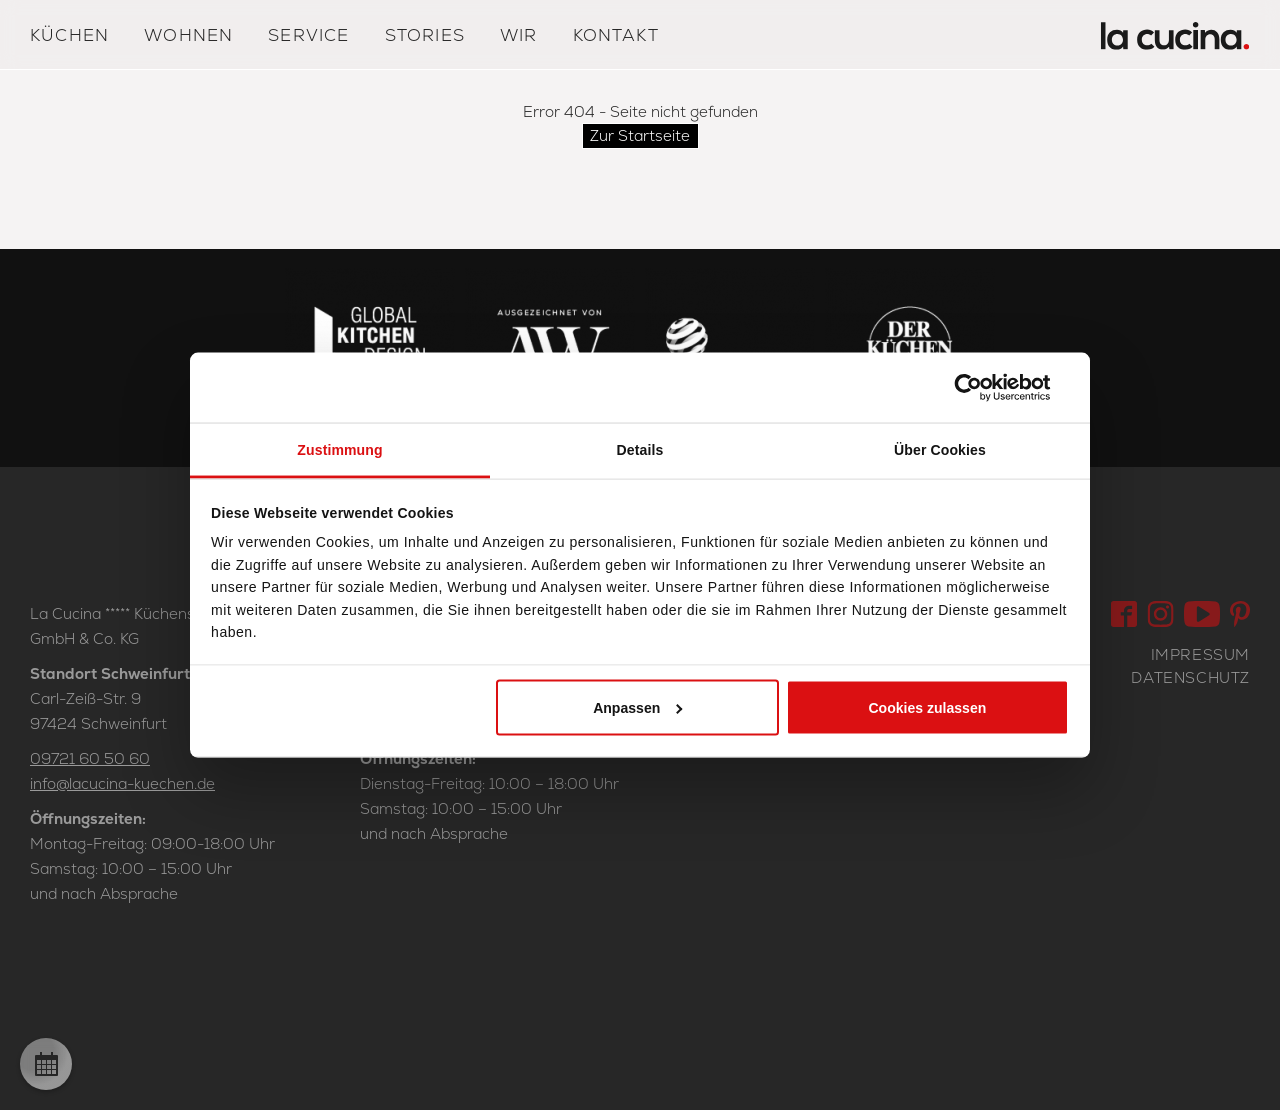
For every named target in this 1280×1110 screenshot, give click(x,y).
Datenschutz (1190, 677)
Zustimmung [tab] (339, 450)
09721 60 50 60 (90, 758)
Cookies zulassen (927, 707)
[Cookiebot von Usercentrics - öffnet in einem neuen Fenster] (981, 388)
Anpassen (638, 707)
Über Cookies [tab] (940, 450)
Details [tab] (640, 450)
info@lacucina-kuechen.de (122, 783)
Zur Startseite (640, 135)
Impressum (1200, 654)
